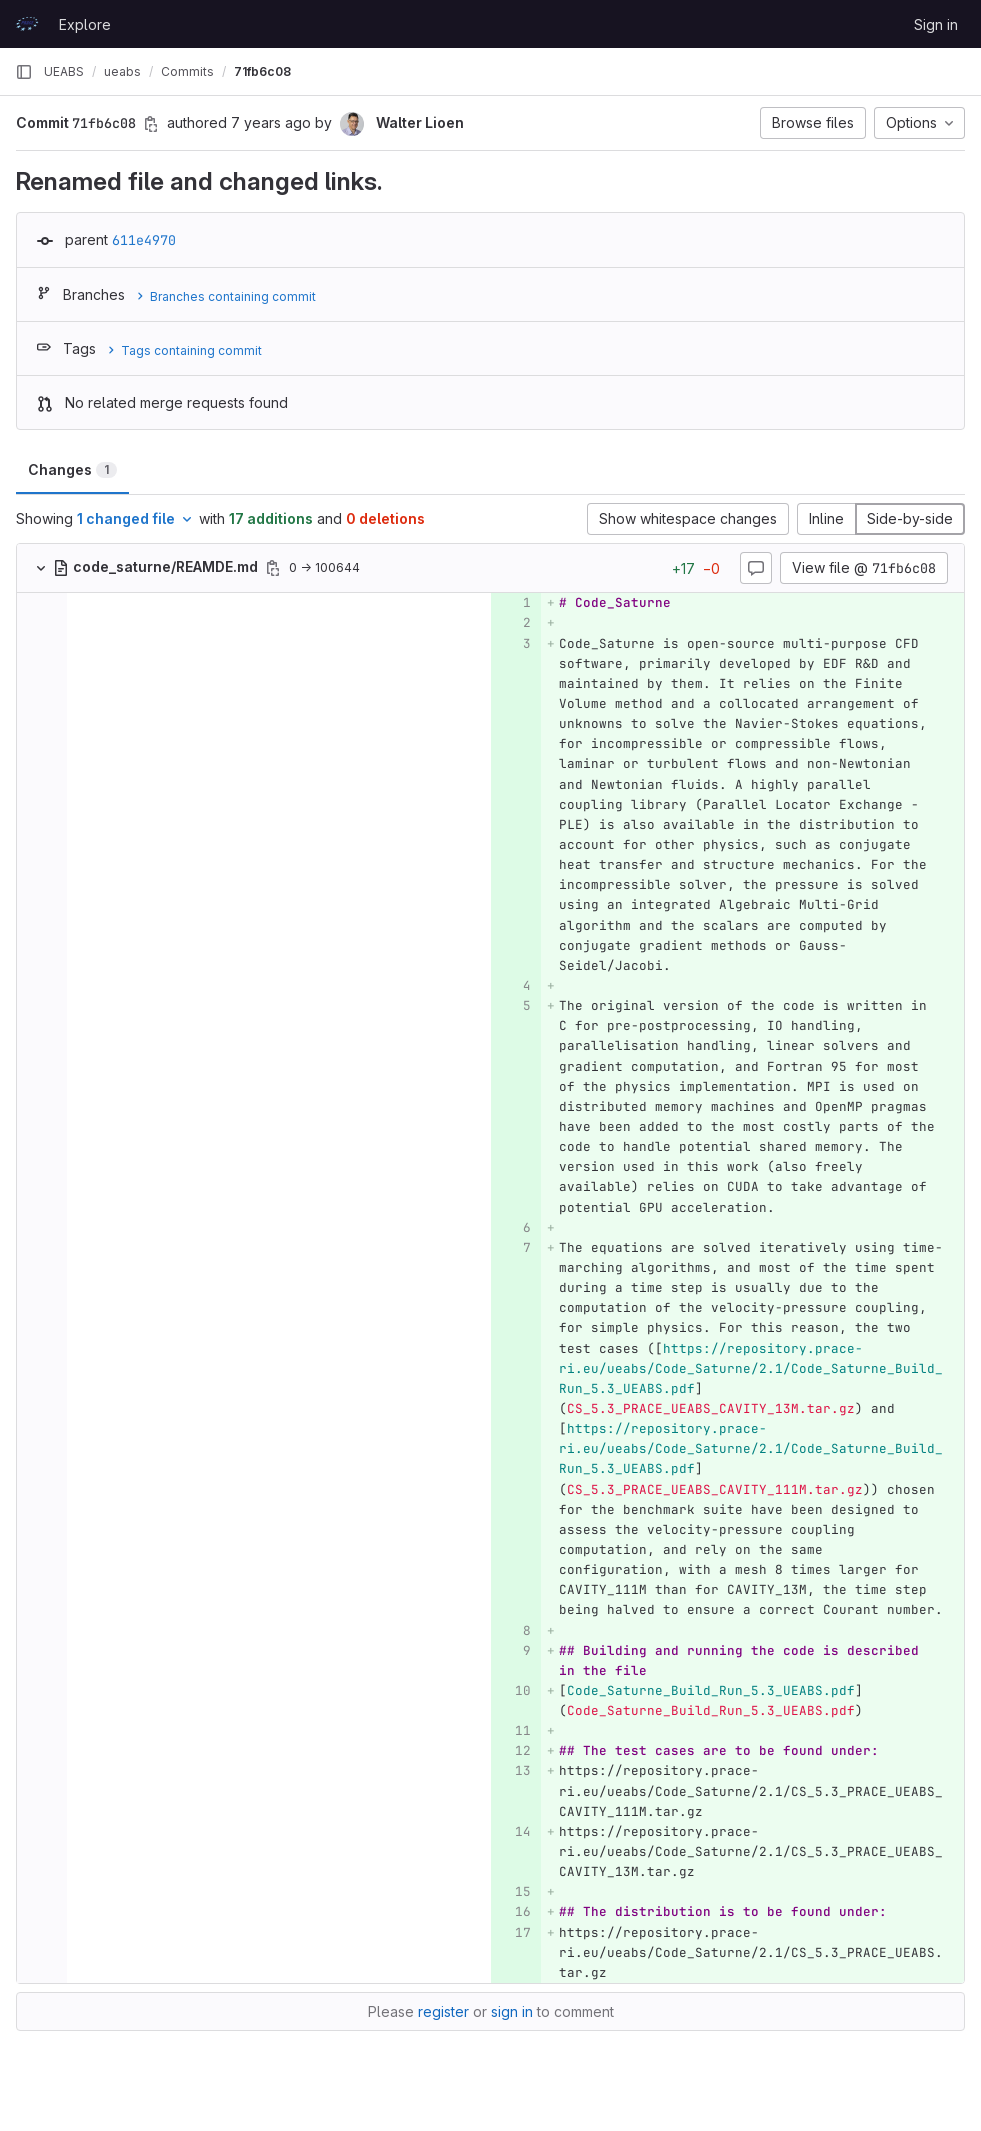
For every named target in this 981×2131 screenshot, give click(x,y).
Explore (85, 24)
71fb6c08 (262, 71)
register (443, 2011)
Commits (187, 71)
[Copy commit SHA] (151, 124)
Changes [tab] (72, 469)
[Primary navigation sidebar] (24, 72)
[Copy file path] (273, 568)
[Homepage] (27, 24)
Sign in (936, 24)
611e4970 (144, 240)
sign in (512, 2011)
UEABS (64, 71)
